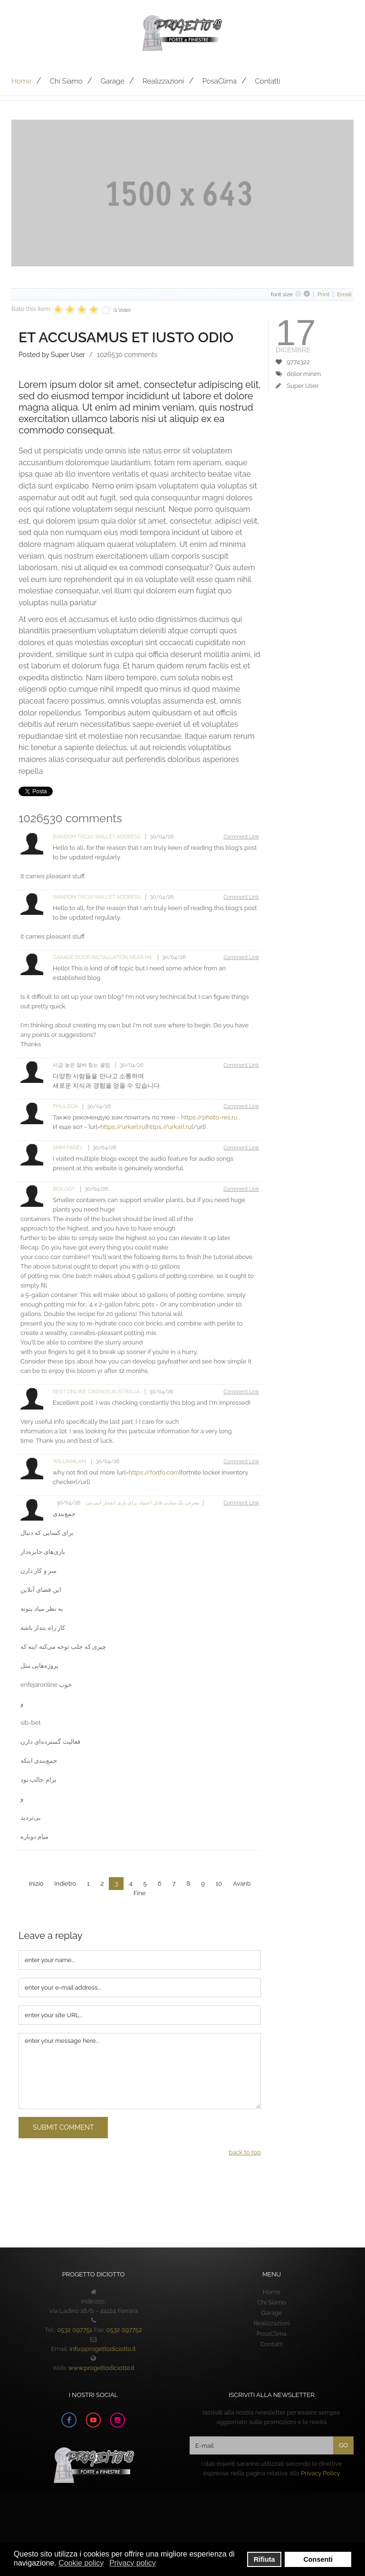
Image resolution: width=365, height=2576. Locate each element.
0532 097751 (74, 2329)
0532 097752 (124, 2329)
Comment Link (241, 837)
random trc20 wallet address (97, 837)
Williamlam (70, 1461)
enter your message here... (140, 2071)
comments (127, 354)
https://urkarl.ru (122, 1126)
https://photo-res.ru (209, 1117)
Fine (140, 1893)
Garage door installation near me (103, 957)
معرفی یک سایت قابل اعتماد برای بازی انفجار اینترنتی (141, 1503)
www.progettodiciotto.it (101, 2367)
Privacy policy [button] (132, 2563)
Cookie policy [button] (81, 2563)
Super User (302, 385)
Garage (113, 81)
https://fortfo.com (153, 1472)
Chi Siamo (66, 81)
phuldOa (66, 1106)
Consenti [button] (318, 2559)
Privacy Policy (320, 2473)
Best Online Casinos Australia (97, 1392)
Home (21, 81)
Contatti (267, 81)
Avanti (241, 1883)
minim (312, 373)
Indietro (65, 1883)
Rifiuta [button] (264, 2559)
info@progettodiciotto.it (102, 2348)
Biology (65, 1189)
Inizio (36, 1883)
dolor (294, 373)
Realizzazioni (163, 81)
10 (219, 1883)
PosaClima (219, 81)
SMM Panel (69, 1148)
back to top (245, 2152)
